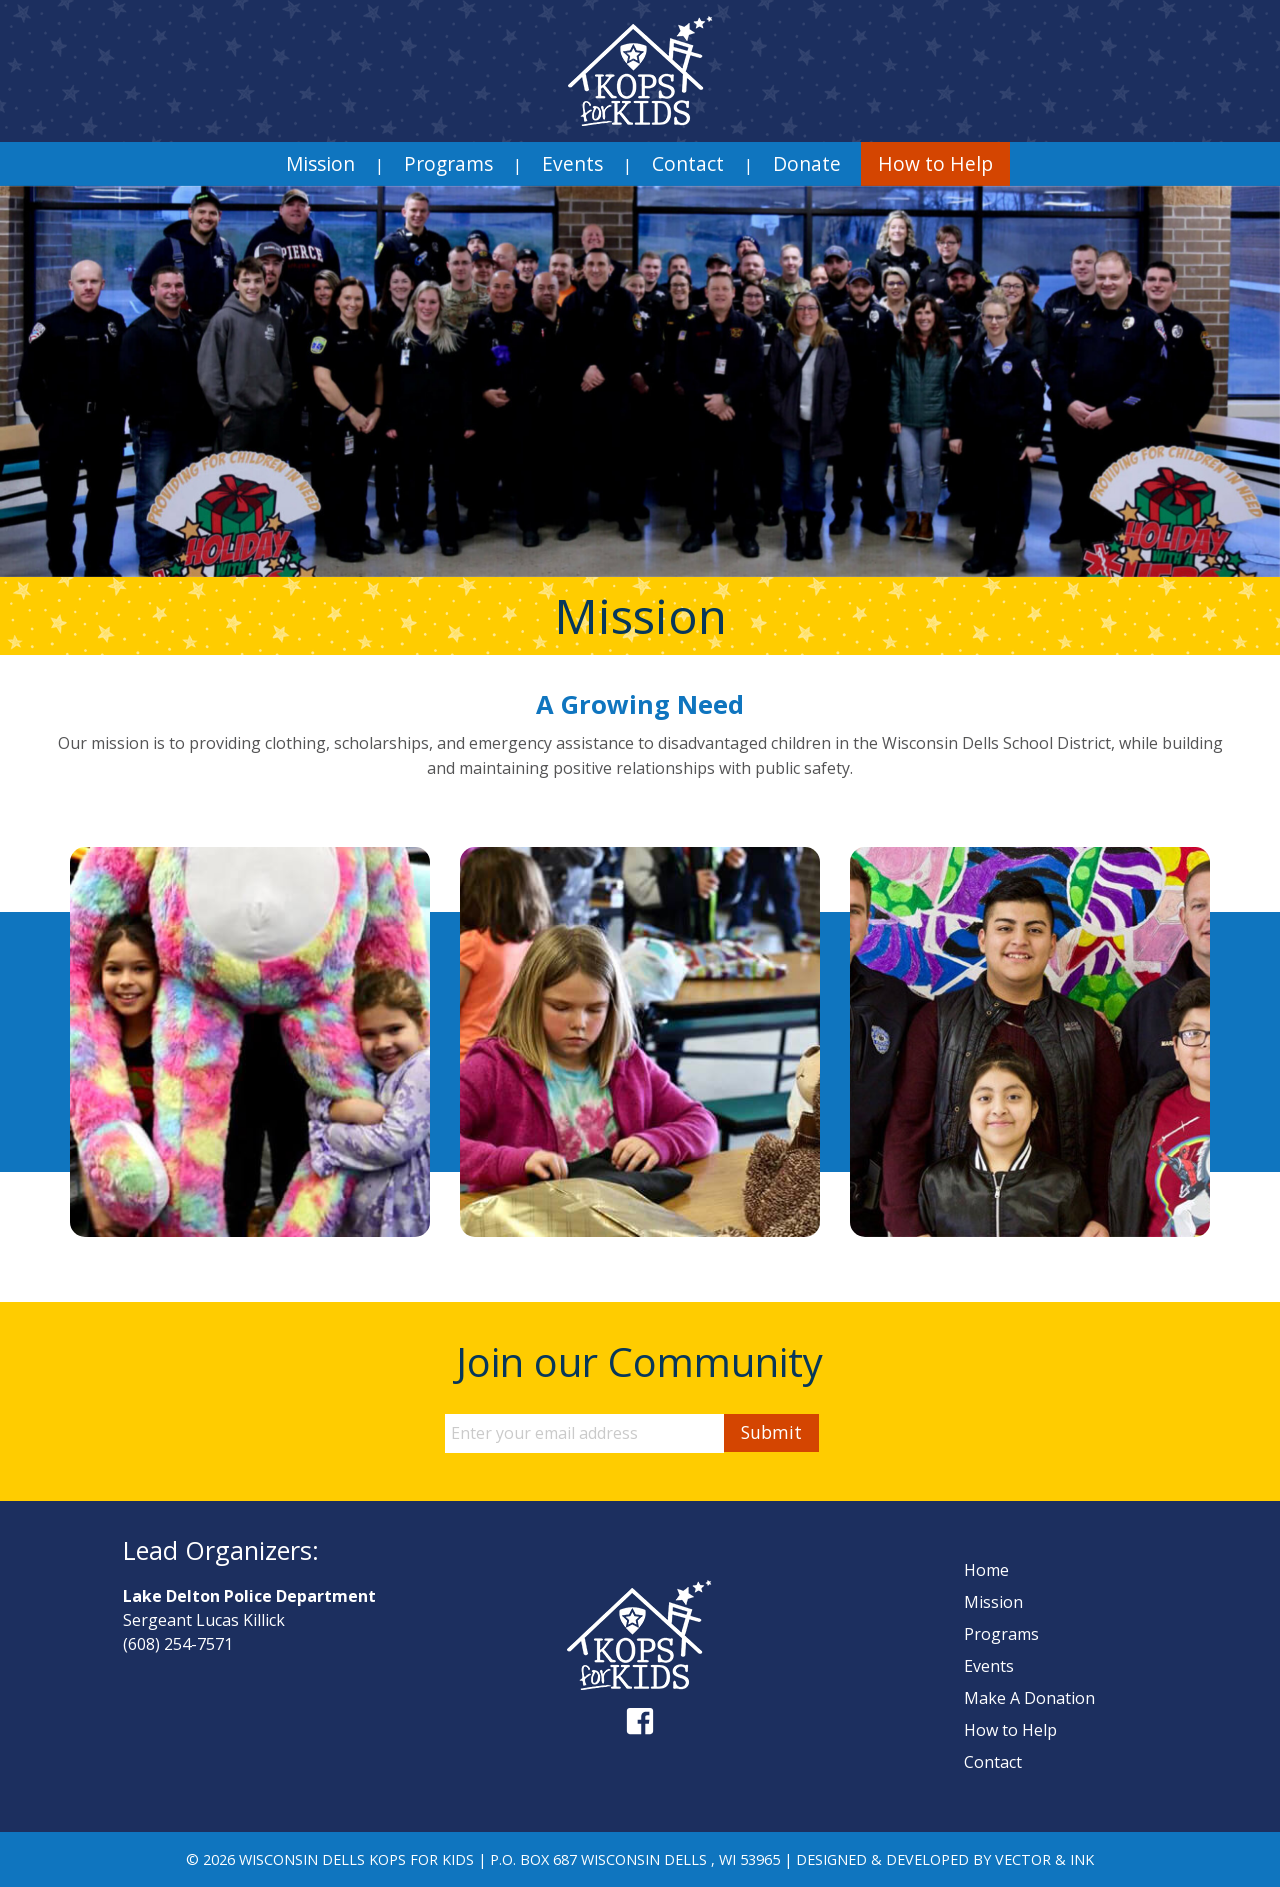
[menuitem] (320, 164)
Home (986, 1570)
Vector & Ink (1044, 1859)
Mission (320, 163)
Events (572, 163)
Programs (448, 163)
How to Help (935, 163)
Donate (807, 163)
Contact (688, 163)
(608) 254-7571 (178, 1644)
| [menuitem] (379, 165)
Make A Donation (1029, 1698)
